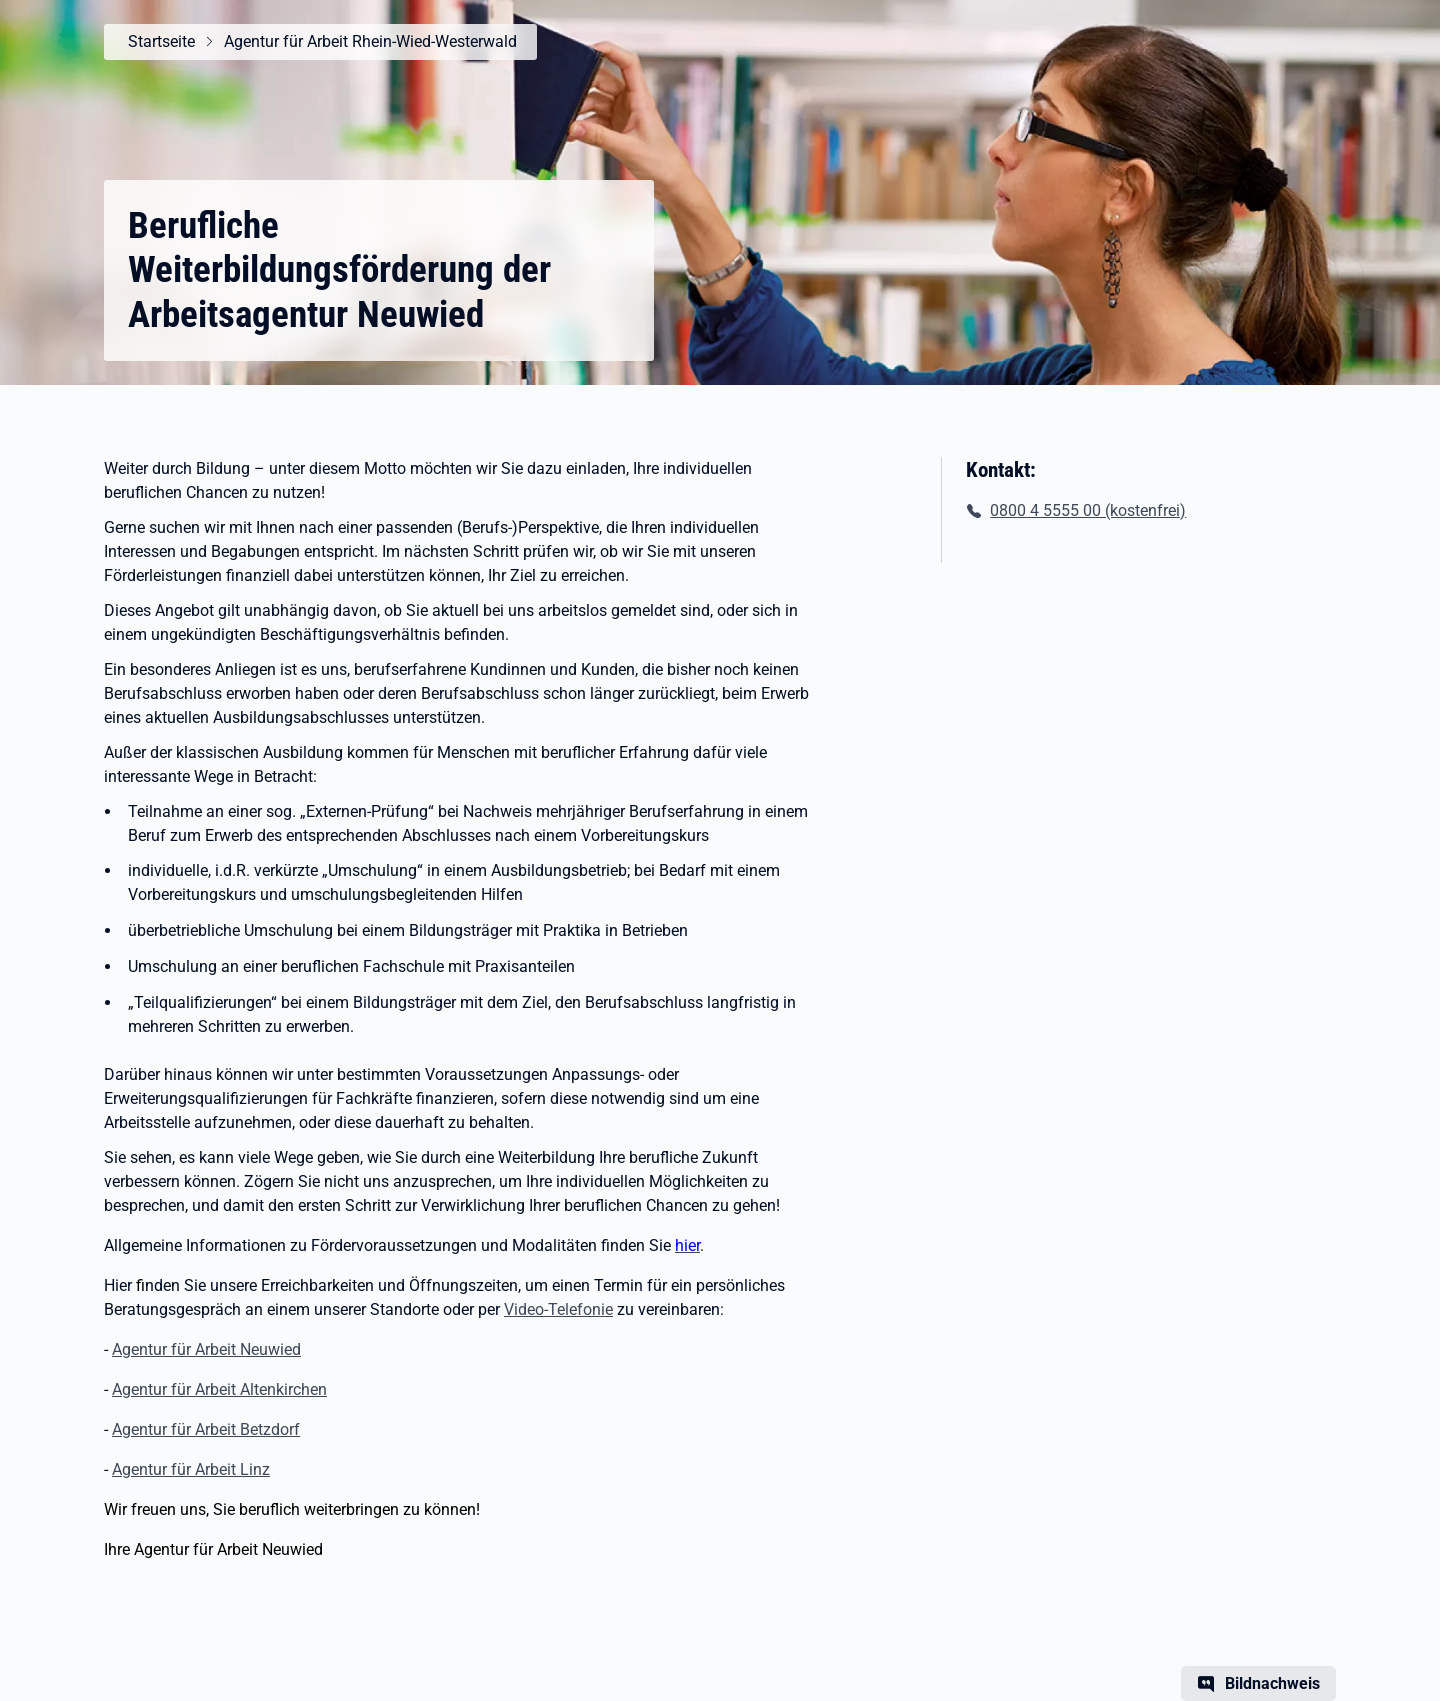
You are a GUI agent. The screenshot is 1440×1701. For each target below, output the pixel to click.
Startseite (161, 41)
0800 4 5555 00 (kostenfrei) (1088, 510)
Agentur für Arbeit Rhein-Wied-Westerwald (370, 41)
